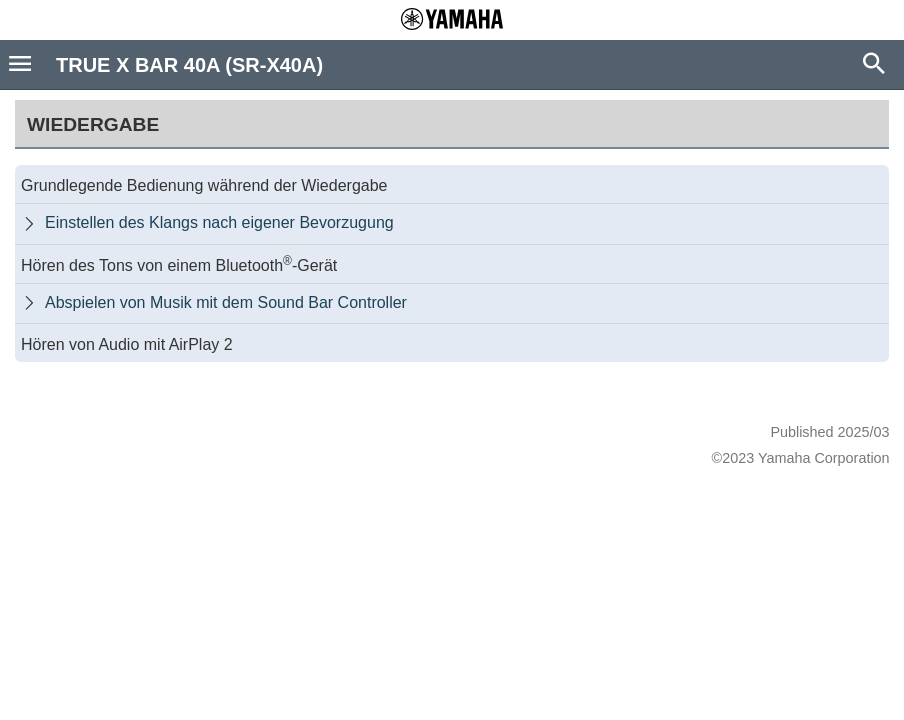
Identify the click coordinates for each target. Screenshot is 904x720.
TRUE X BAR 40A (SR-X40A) (189, 65)
